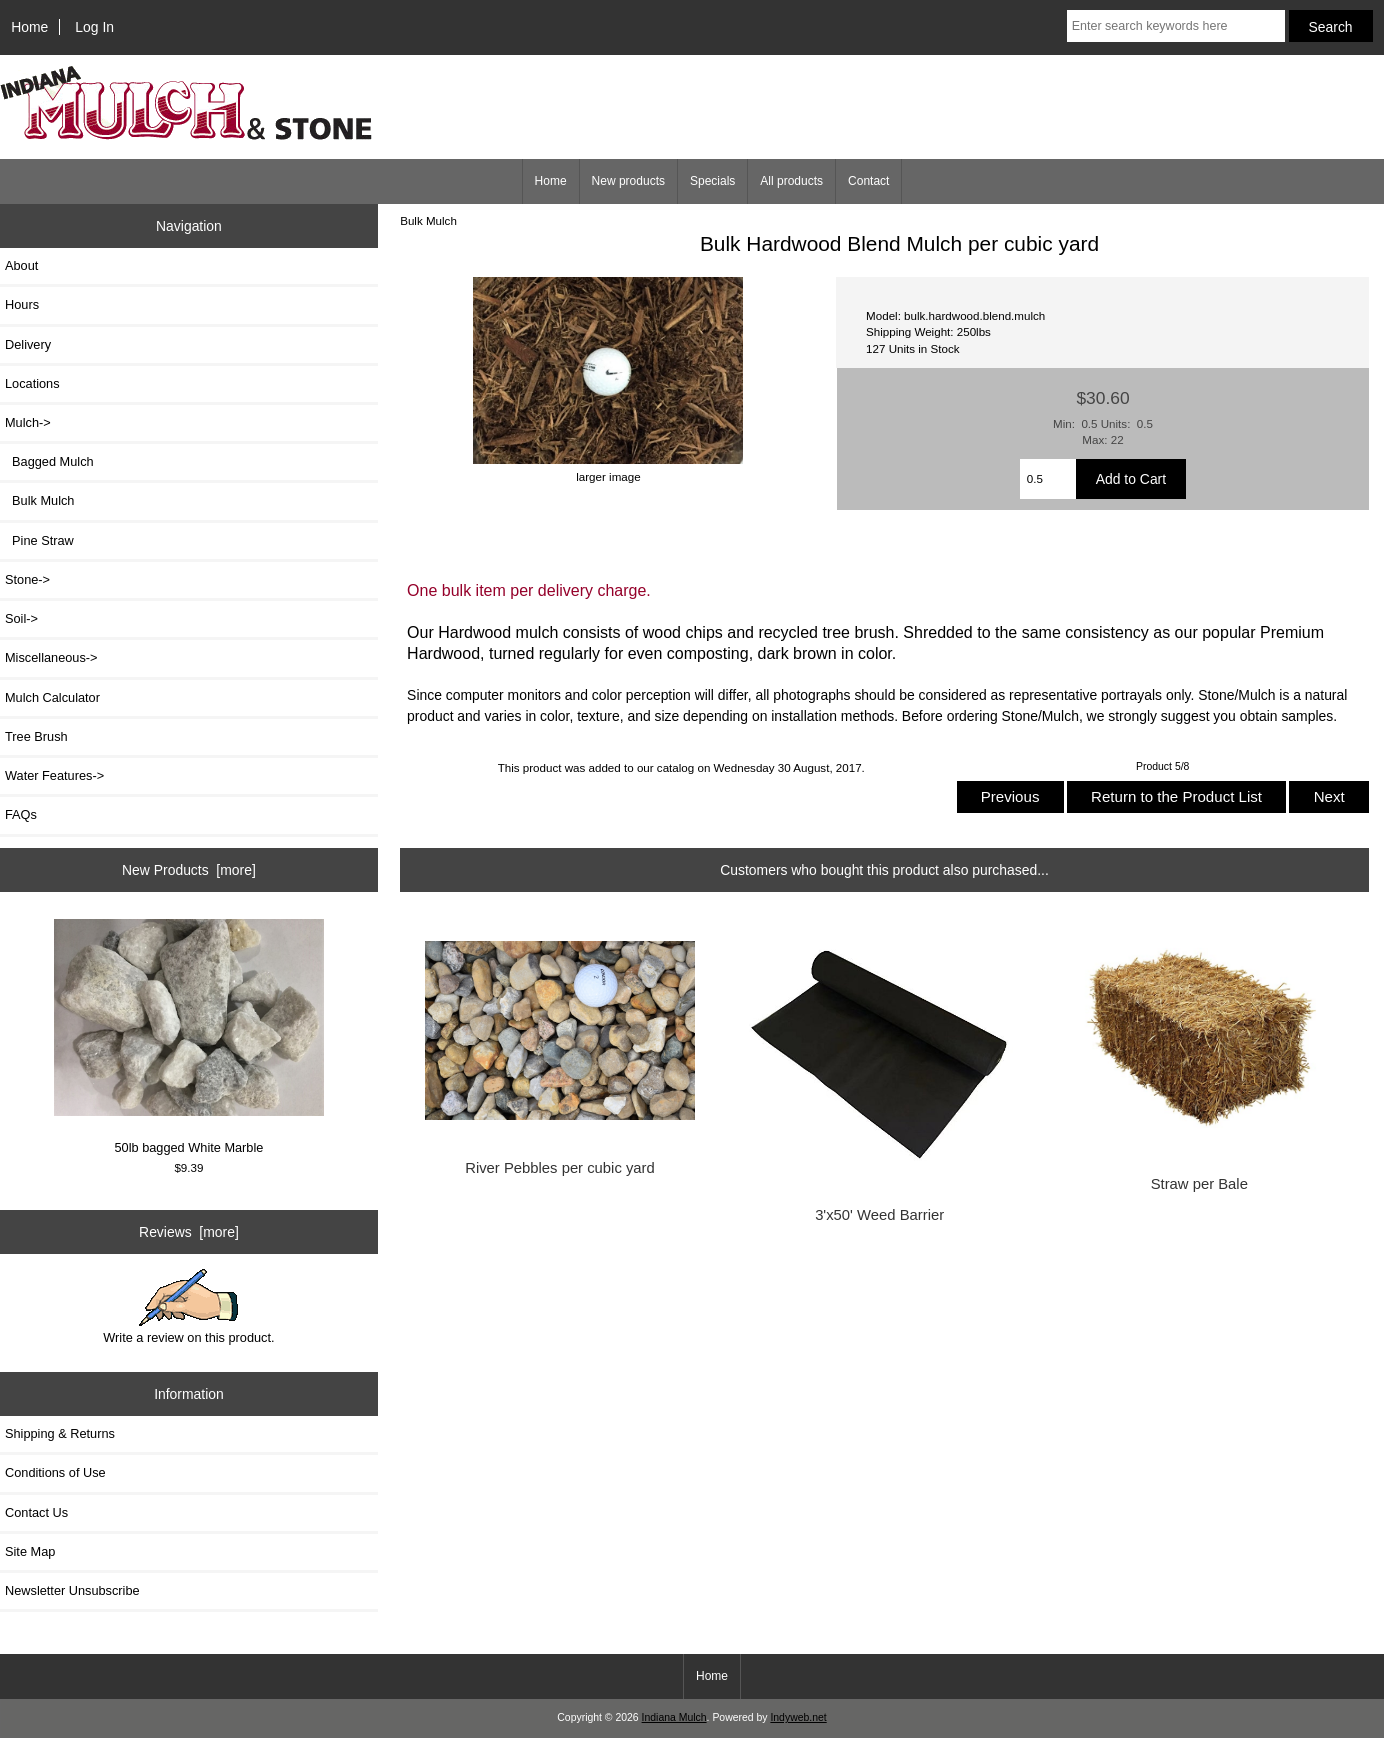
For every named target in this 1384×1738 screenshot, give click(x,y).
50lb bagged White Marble (189, 1037)
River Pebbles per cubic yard (560, 1168)
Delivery (28, 344)
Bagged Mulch (49, 461)
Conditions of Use (55, 1472)
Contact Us (36, 1512)
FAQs (21, 814)
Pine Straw (39, 540)
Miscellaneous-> (51, 657)
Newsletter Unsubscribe (72, 1590)
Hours (22, 304)
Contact (868, 181)
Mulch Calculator (52, 697)
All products (791, 181)
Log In (94, 27)
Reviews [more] (189, 1232)
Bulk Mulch (428, 220)
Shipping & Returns (60, 1433)
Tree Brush (36, 736)
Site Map (30, 1551)
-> (28, 422)
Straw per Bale (1199, 1184)
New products (628, 181)
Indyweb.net (798, 1717)
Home (29, 27)
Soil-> (21, 618)
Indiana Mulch (674, 1717)
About (21, 265)
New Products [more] (189, 870)
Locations (32, 383)
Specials (712, 181)
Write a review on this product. (188, 1307)
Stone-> (27, 579)
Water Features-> (54, 775)
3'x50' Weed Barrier (879, 1215)
